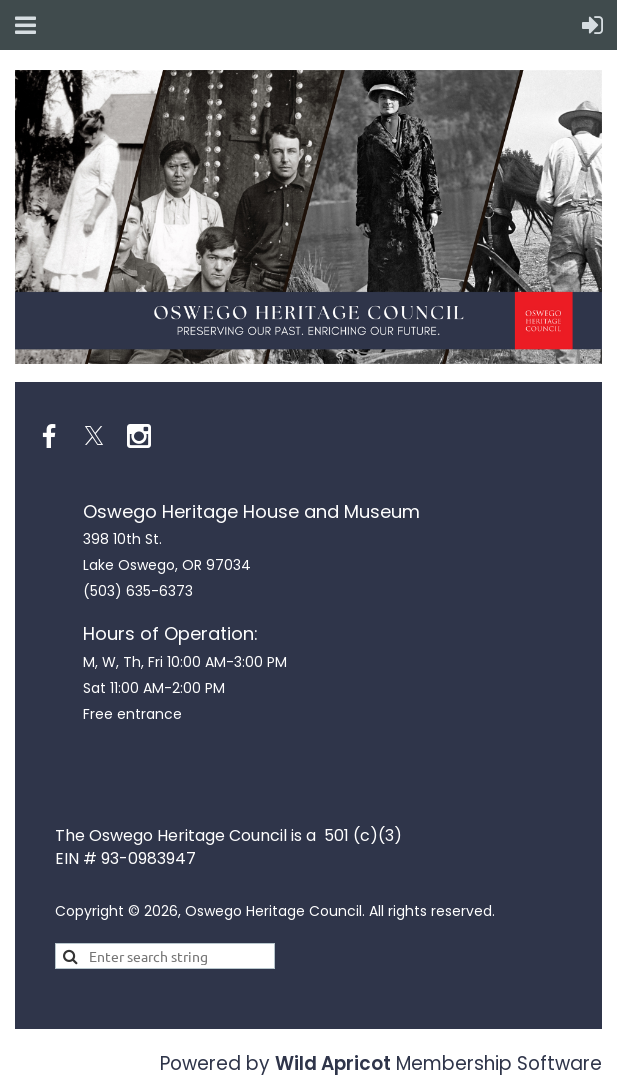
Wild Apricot (333, 1063)
